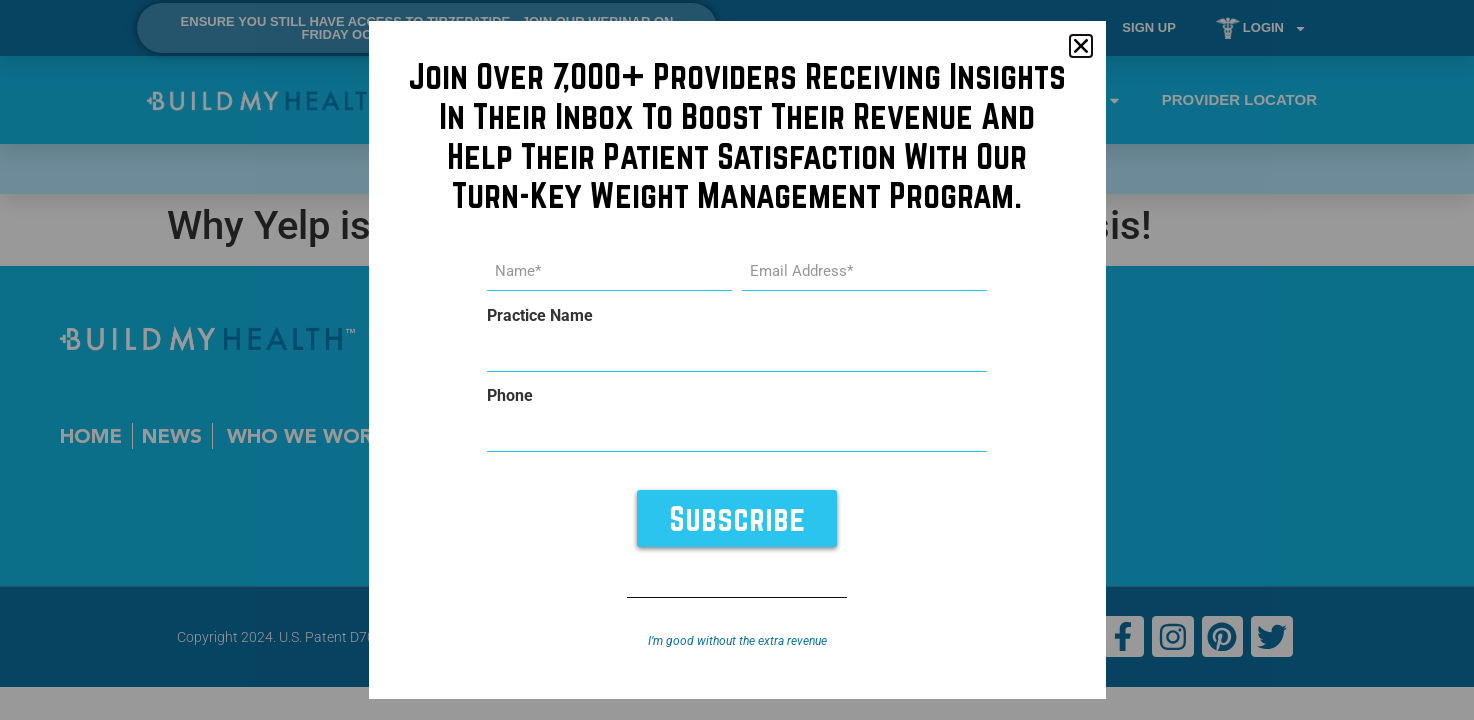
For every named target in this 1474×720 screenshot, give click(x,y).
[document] (737, 360)
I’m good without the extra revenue (737, 641)
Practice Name (540, 316)
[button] (1081, 46)
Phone (510, 396)
